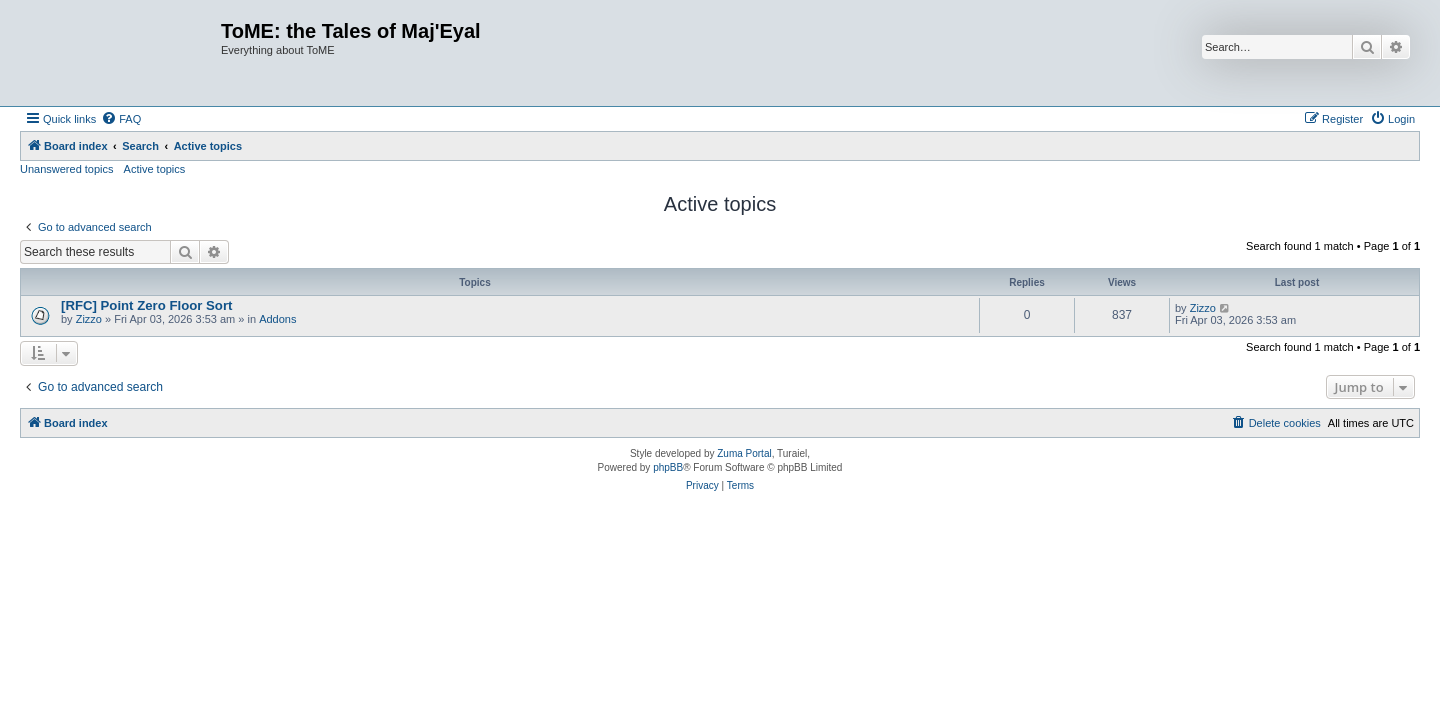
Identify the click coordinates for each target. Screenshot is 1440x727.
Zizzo (89, 319)
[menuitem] (121, 119)
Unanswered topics (67, 169)
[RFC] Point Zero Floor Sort (146, 305)
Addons (277, 319)
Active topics (155, 169)
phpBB (668, 467)
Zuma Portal (744, 453)
